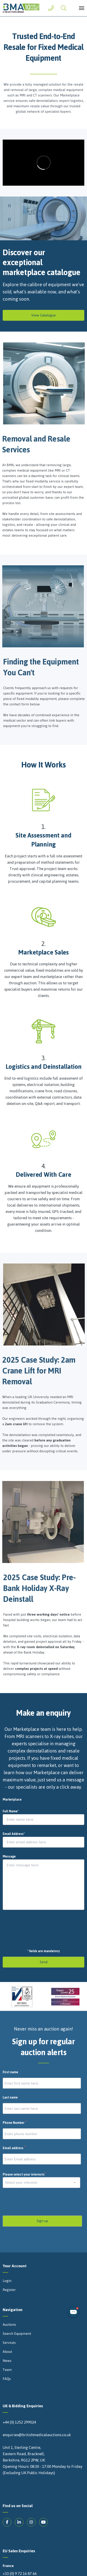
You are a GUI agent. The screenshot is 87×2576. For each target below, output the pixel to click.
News (7, 2360)
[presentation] (37, 1927)
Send (43, 1961)
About (7, 2351)
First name (10, 2072)
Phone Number (15, 2123)
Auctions (9, 2324)
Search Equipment (17, 2333)
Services (9, 2342)
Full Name (11, 1811)
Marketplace (12, 1800)
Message (9, 1856)
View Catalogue (43, 315)
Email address (14, 2148)
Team (7, 2369)
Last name (10, 2097)
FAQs (7, 2379)
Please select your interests (24, 2174)
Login (7, 2281)
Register (9, 2290)
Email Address (14, 1834)
